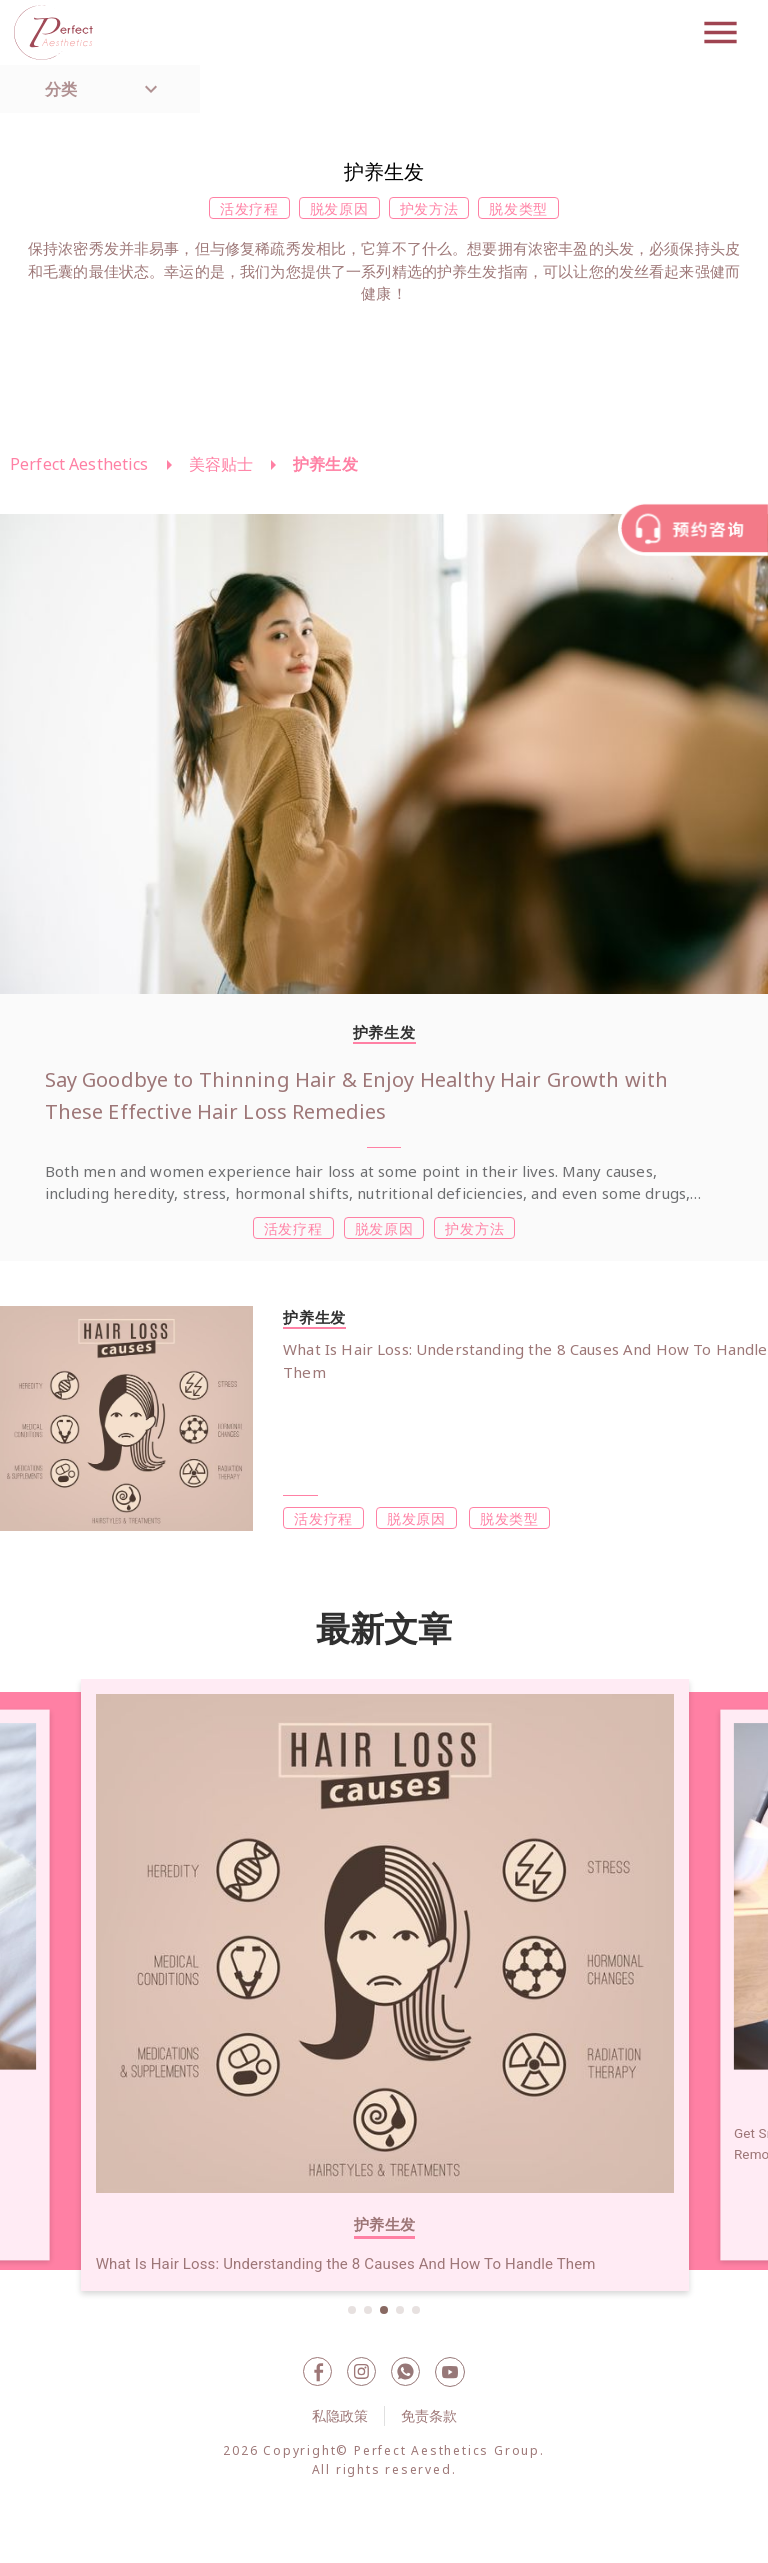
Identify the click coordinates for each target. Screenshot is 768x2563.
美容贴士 (221, 464)
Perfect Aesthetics (79, 464)
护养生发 (325, 464)
